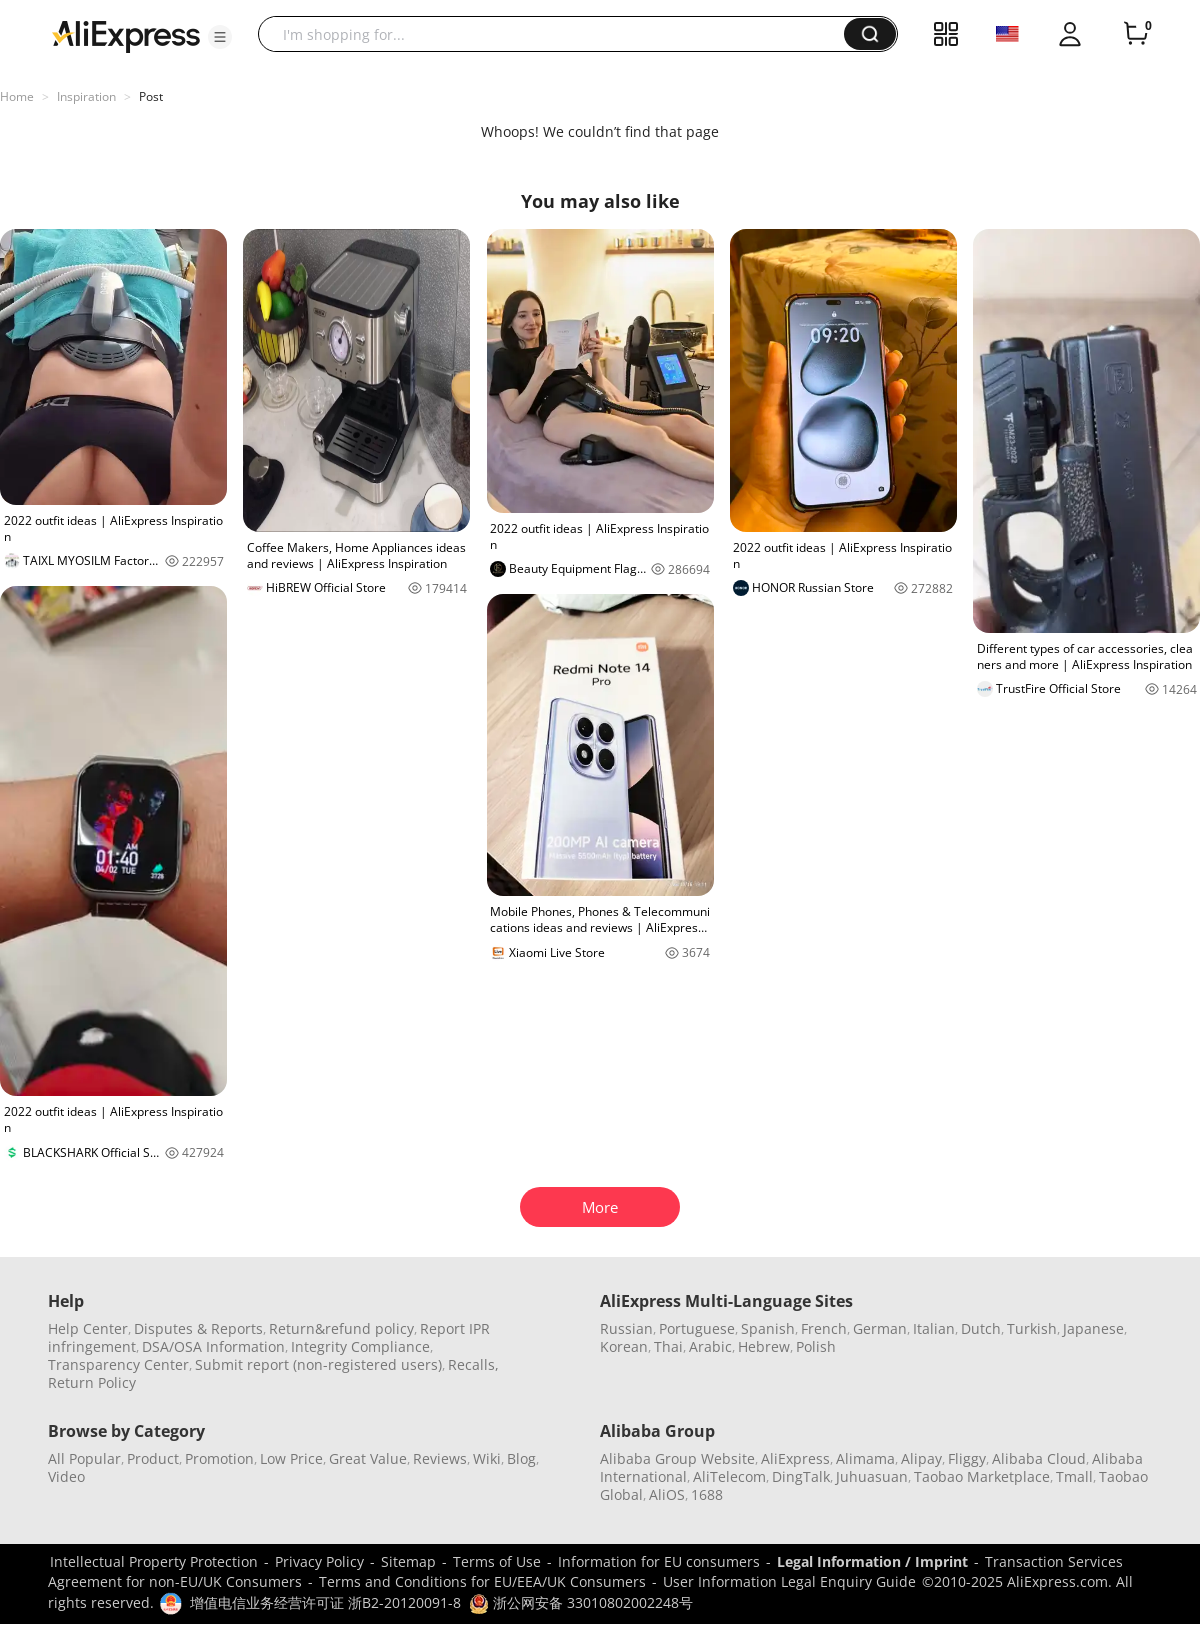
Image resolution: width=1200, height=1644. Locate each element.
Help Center (88, 1328)
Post (151, 96)
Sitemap (408, 1561)
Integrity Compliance (360, 1346)
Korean (624, 1346)
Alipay (921, 1458)
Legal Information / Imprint (872, 1561)
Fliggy (967, 1458)
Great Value (368, 1458)
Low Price (291, 1458)
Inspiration (86, 96)
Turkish (1032, 1328)
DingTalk (801, 1476)
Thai (668, 1346)
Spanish (768, 1328)
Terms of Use (497, 1561)
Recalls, (473, 1364)
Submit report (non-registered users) (318, 1364)
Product (153, 1458)
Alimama (865, 1458)
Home (17, 96)
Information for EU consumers (659, 1561)
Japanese (1093, 1328)
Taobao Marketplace (982, 1476)
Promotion (219, 1458)
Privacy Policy (319, 1561)
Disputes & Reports (198, 1328)
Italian (934, 1328)
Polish (816, 1346)
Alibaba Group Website (677, 1458)
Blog (521, 1458)
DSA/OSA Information (213, 1346)
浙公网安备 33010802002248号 (581, 1602)
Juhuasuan (872, 1476)
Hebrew (764, 1346)
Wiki (487, 1458)
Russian (626, 1328)
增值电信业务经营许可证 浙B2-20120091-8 (325, 1602)
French (824, 1328)
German (880, 1328)
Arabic (710, 1346)
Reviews (440, 1458)
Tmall (1074, 1476)
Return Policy (92, 1382)
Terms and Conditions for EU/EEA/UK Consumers (482, 1581)
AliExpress (795, 1458)
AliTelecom (729, 1476)
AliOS (667, 1494)
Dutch (981, 1328)
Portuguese (697, 1328)
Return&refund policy (341, 1328)
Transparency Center (118, 1364)
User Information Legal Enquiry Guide (789, 1581)
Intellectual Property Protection (154, 1561)
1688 (707, 1494)
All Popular (84, 1458)
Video (66, 1476)
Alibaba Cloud (1039, 1458)
